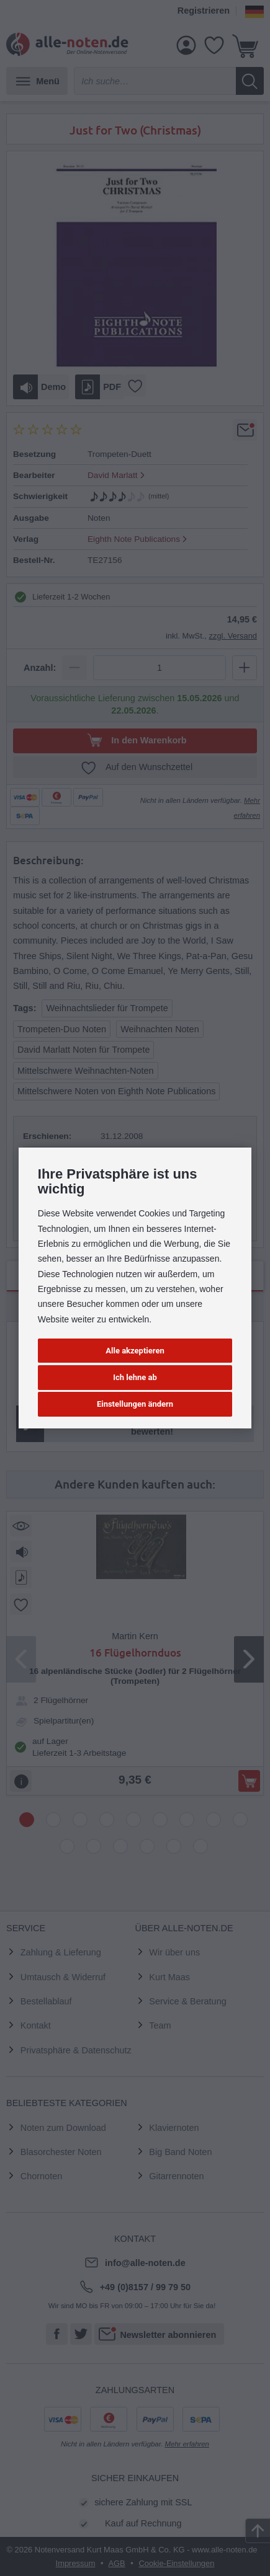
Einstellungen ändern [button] (135, 1404)
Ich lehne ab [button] (135, 1377)
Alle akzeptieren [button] (135, 1350)
